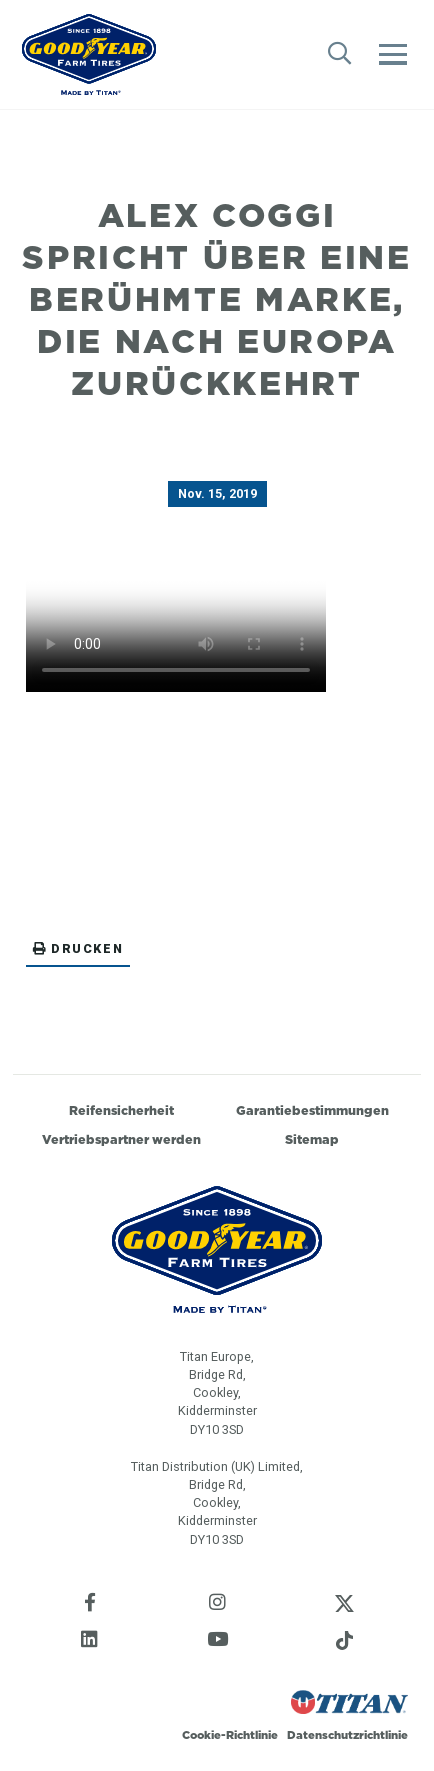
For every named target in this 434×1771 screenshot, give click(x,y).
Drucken (78, 948)
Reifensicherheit (121, 1110)
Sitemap (312, 1139)
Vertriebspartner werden (121, 1139)
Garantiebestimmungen (312, 1110)
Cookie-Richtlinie (230, 1735)
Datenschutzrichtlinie (347, 1735)
